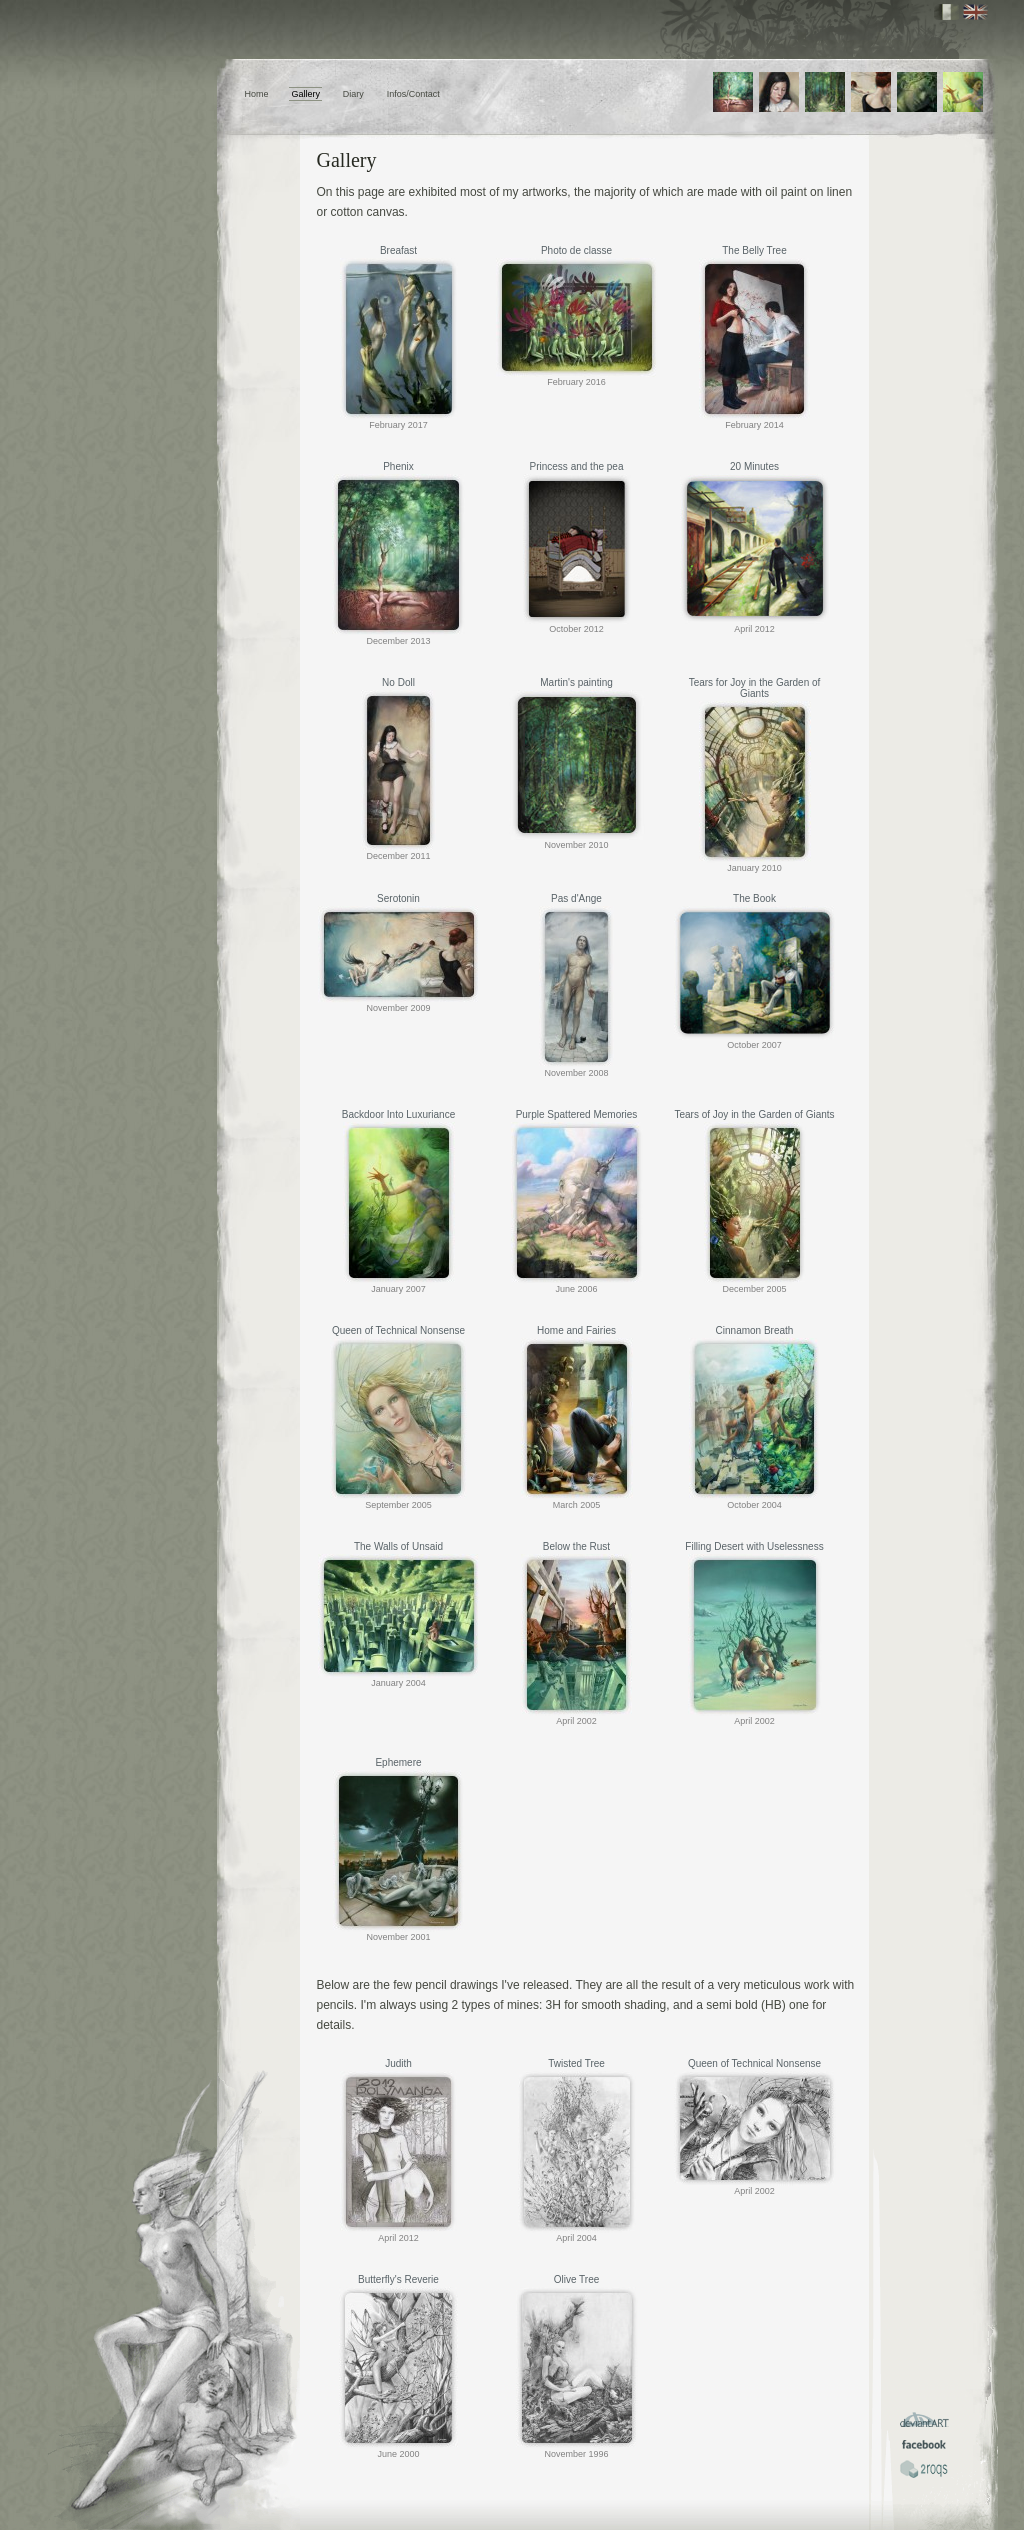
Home (257, 94)
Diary (353, 94)
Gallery (305, 94)
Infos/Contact (413, 94)
